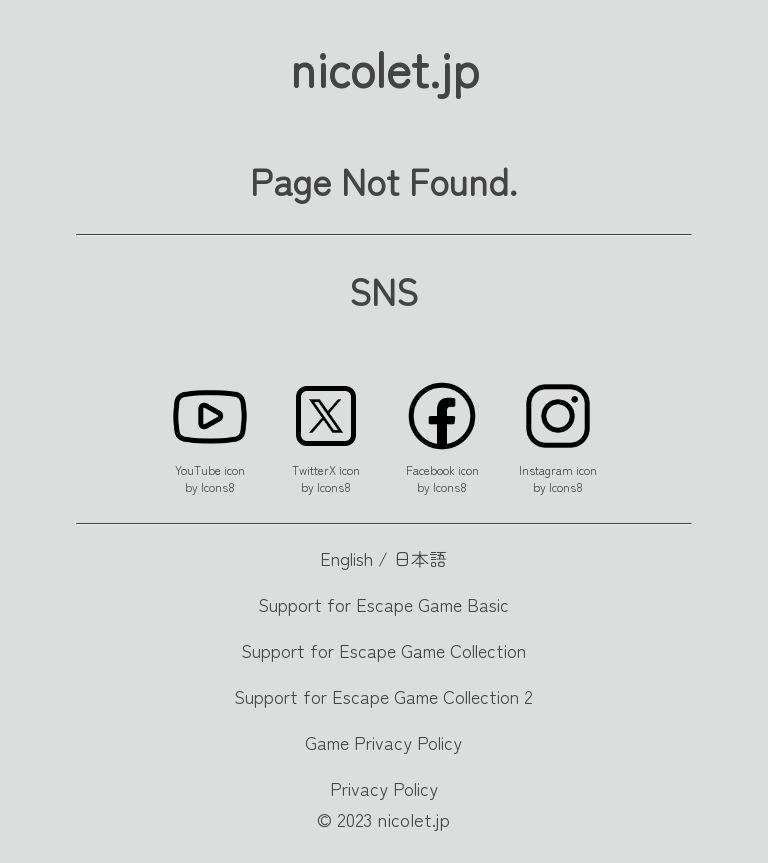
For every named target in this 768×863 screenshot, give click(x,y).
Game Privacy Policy (383, 742)
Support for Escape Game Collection (383, 650)
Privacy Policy (384, 788)
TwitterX (314, 469)
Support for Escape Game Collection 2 (383, 696)
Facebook (430, 469)
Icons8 (218, 486)
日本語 (420, 558)
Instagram (546, 469)
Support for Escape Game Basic (383, 604)
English (346, 558)
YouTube (198, 469)
